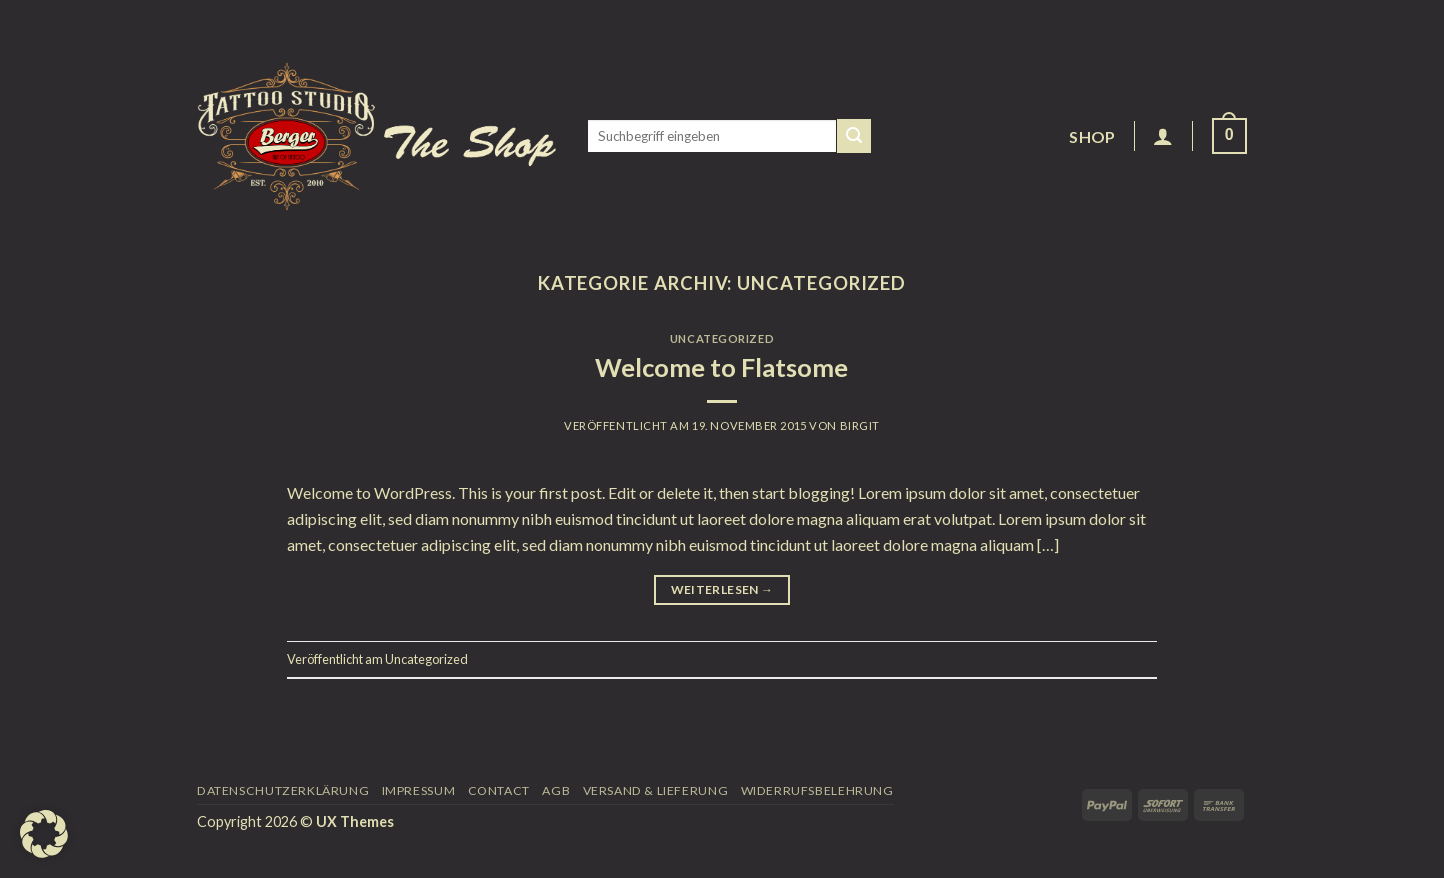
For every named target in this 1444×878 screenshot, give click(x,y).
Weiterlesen (722, 589)
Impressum (419, 790)
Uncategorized (722, 338)
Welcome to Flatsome (721, 367)
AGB (556, 790)
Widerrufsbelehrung (817, 790)
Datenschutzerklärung (283, 790)
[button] (44, 834)
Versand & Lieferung (656, 790)
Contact (499, 790)
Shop (1092, 136)
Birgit (860, 425)
